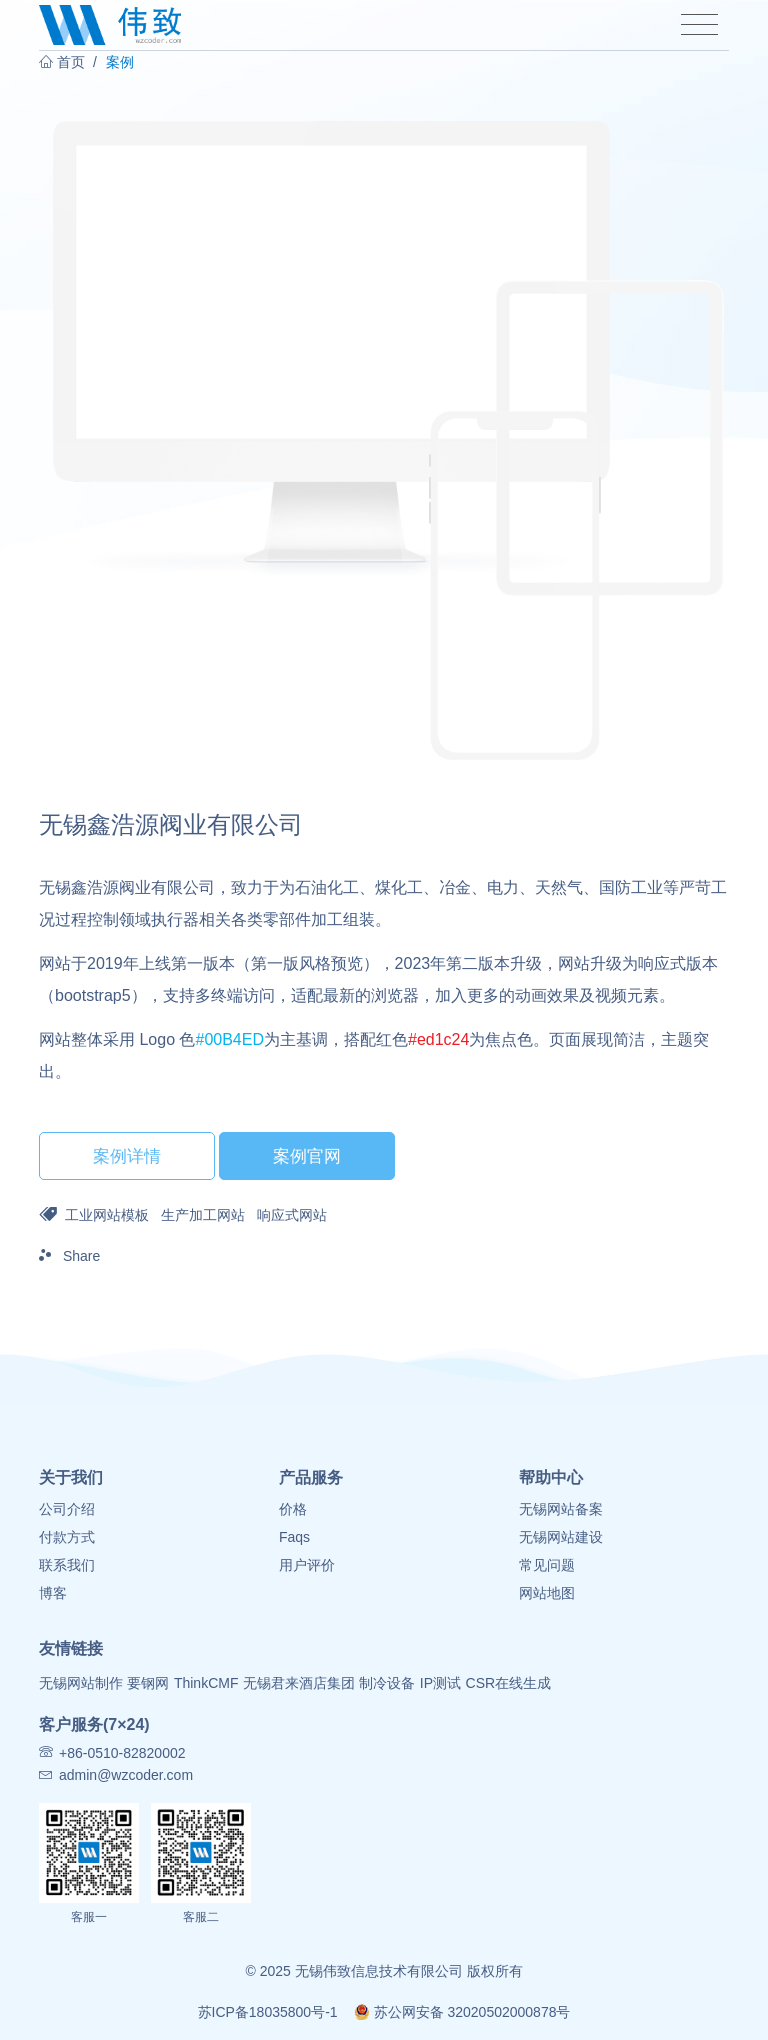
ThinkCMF (206, 1683)
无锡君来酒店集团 (299, 1683)
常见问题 (547, 1565)
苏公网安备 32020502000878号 (462, 2012)
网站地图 (547, 1593)
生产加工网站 (203, 1215)
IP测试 (440, 1683)
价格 (293, 1509)
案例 (120, 62)
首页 (71, 62)
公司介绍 (67, 1509)
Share (69, 1256)
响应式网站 (292, 1215)
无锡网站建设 (561, 1537)
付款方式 (67, 1537)
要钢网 (148, 1683)
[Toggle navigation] (699, 25)
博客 (53, 1593)
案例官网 (307, 1156)
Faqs (294, 1537)
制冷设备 (387, 1683)
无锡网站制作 (81, 1683)
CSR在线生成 (509, 1683)
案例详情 (127, 1156)
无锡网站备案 (561, 1509)
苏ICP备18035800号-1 (268, 2012)
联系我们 (67, 1565)
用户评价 (307, 1565)
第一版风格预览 (307, 963)
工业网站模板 (107, 1215)
